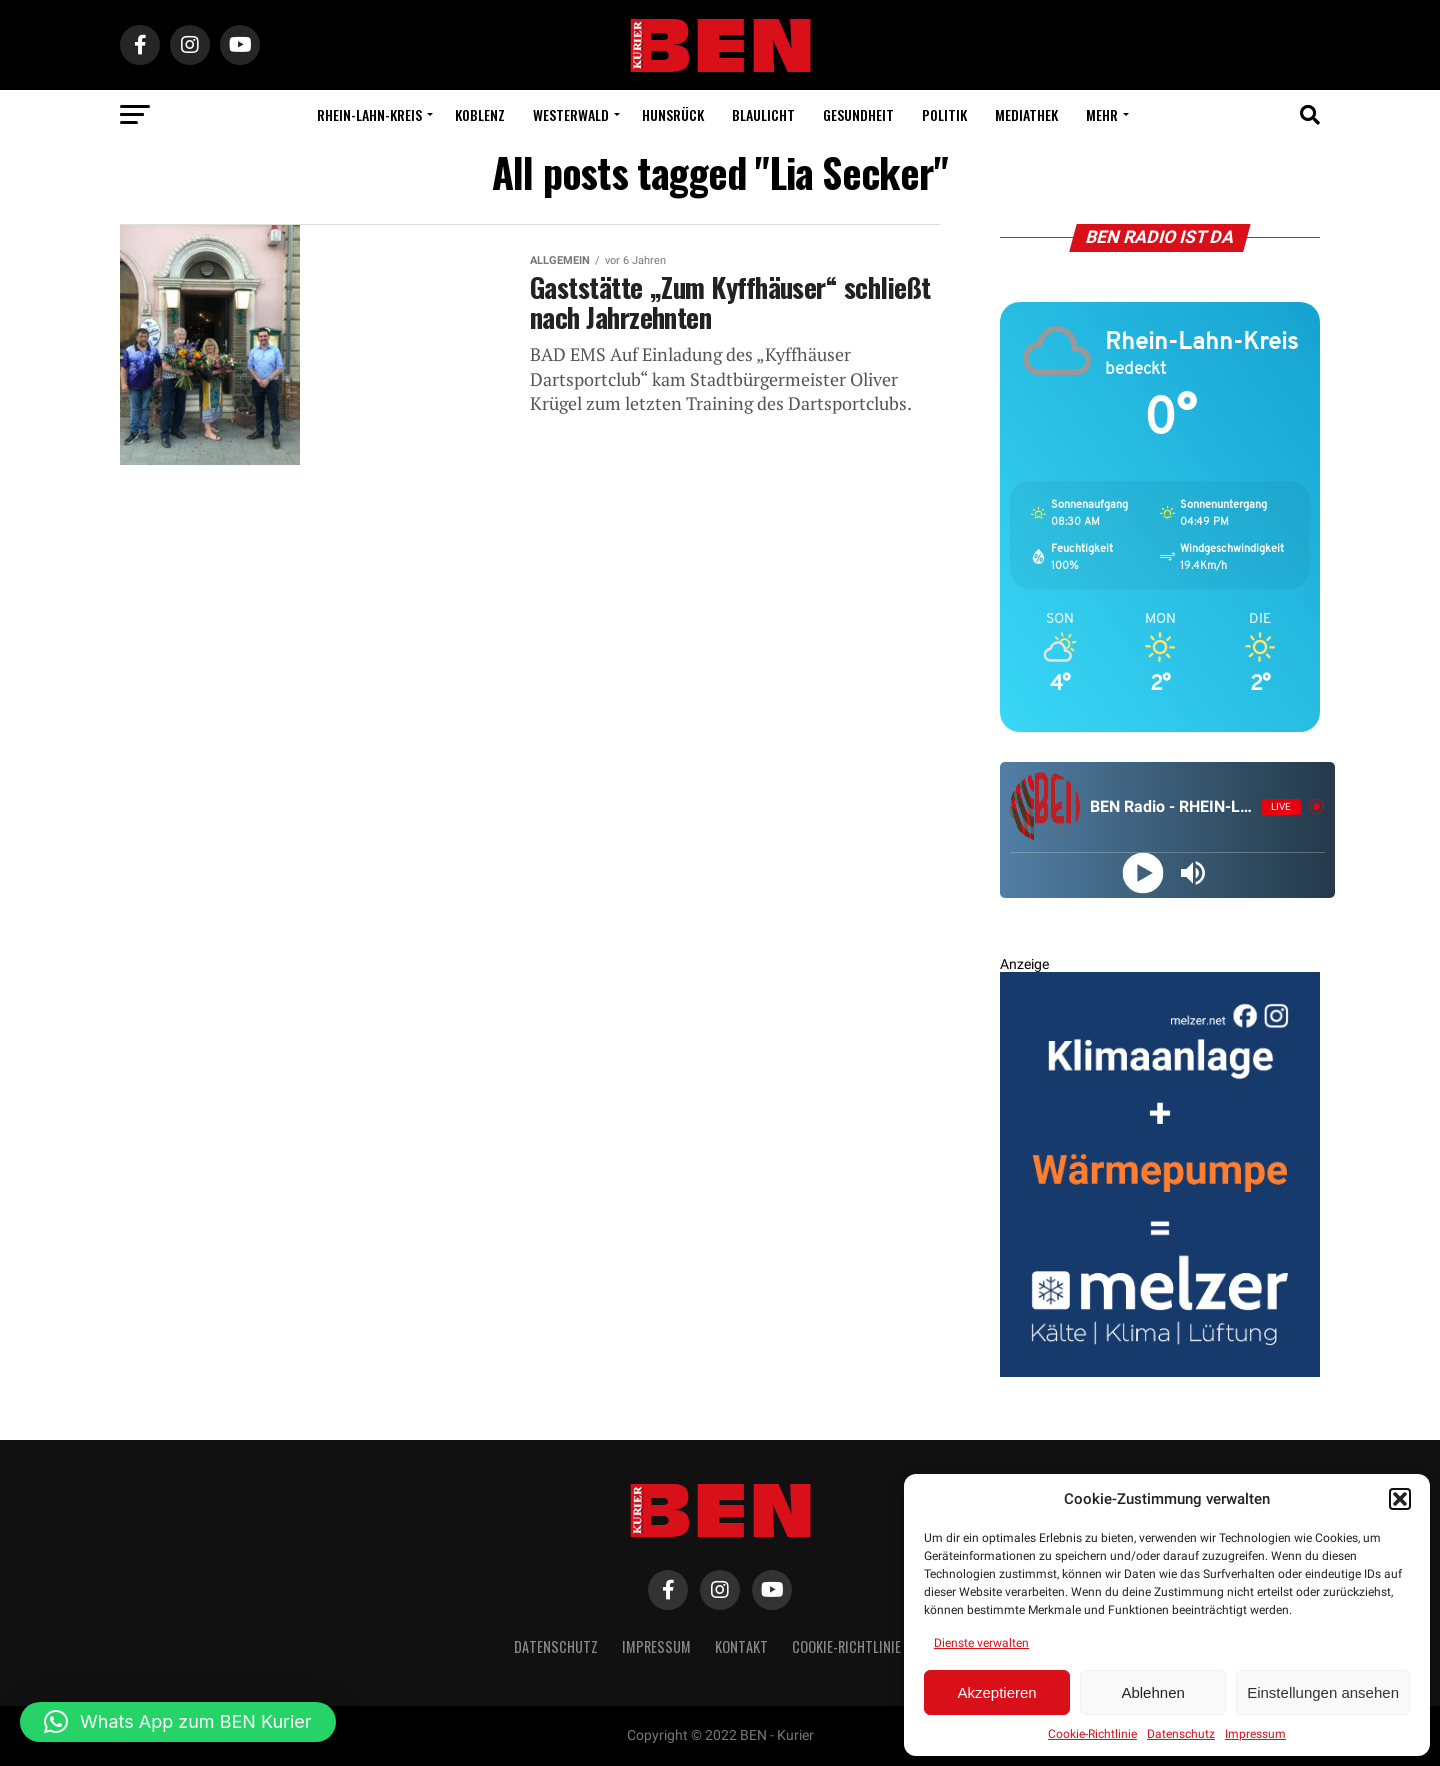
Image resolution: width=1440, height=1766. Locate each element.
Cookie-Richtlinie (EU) (859, 1646)
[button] (1400, 1499)
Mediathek (1026, 114)
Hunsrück (673, 114)
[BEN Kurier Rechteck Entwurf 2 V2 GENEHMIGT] (1160, 1372)
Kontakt (741, 1646)
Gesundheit (858, 114)
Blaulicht (763, 114)
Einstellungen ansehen (1323, 1692)
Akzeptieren (996, 1692)
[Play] (1142, 872)
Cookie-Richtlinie (1092, 1734)
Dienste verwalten (981, 1643)
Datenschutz (1181, 1734)
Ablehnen (1152, 1692)
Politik (944, 114)
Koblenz (480, 114)
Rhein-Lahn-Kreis (369, 114)
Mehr (1102, 114)
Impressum (1255, 1734)
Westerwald (571, 114)
